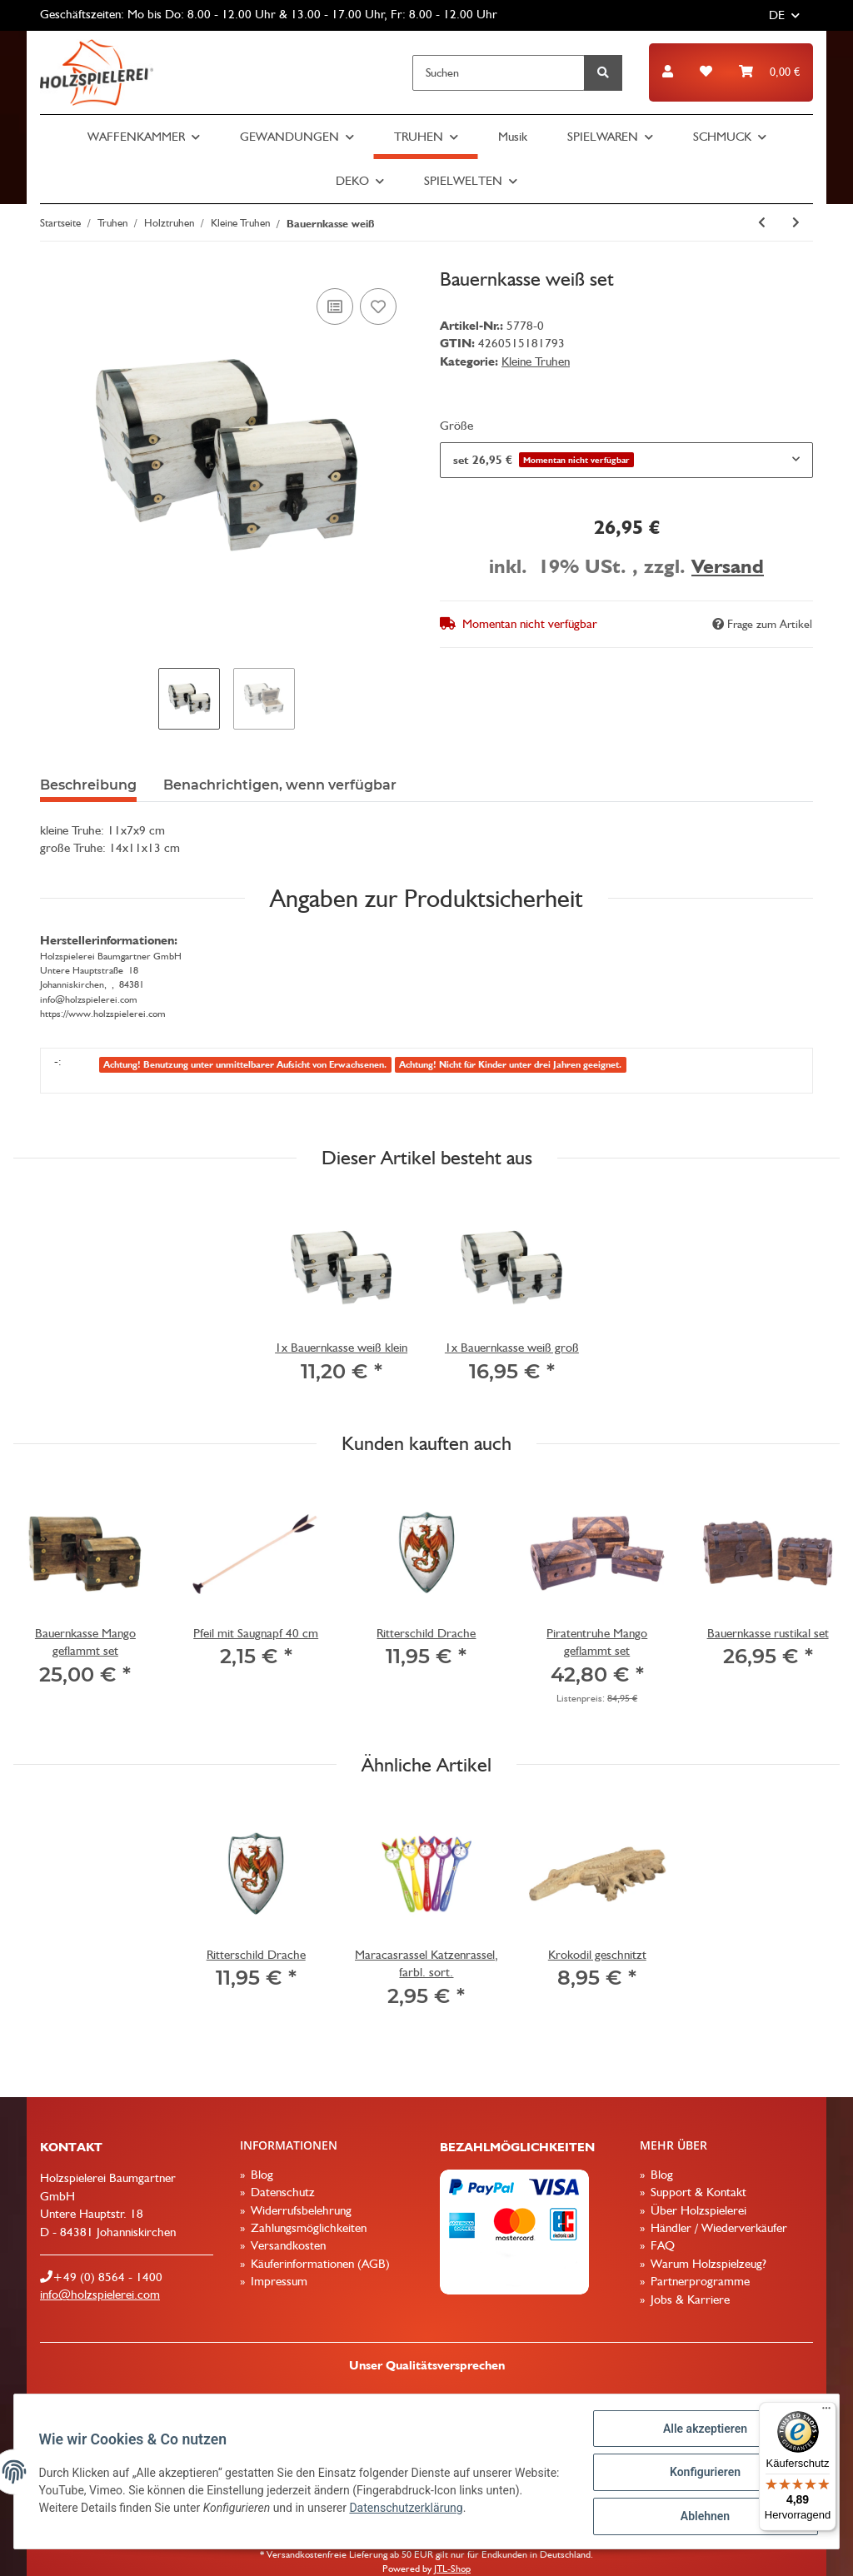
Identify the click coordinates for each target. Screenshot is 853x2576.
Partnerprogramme (698, 2281)
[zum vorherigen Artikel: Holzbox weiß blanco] (762, 223)
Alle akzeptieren (703, 2430)
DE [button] (777, 14)
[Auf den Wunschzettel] (378, 306)
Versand (727, 566)
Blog (260, 2174)
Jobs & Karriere (688, 2299)
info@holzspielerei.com (100, 2294)
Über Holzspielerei (696, 2210)
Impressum (277, 2281)
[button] (667, 72)
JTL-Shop (452, 2568)
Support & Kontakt (696, 2192)
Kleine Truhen (535, 361)
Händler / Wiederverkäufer (717, 2227)
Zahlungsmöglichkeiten (307, 2227)
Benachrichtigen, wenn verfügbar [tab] (280, 785)
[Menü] (826, 2412)
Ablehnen (702, 2517)
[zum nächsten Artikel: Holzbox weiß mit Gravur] (796, 223)
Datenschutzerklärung (447, 2508)
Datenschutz (281, 2192)
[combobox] (626, 460)
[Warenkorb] (769, 72)
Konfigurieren (702, 2473)
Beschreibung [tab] (88, 785)
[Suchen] (498, 73)
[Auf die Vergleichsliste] (335, 306)
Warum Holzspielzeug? (706, 2263)
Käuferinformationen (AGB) (318, 2263)
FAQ (661, 2245)
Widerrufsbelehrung (299, 2210)
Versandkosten (286, 2245)
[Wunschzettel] (706, 72)
